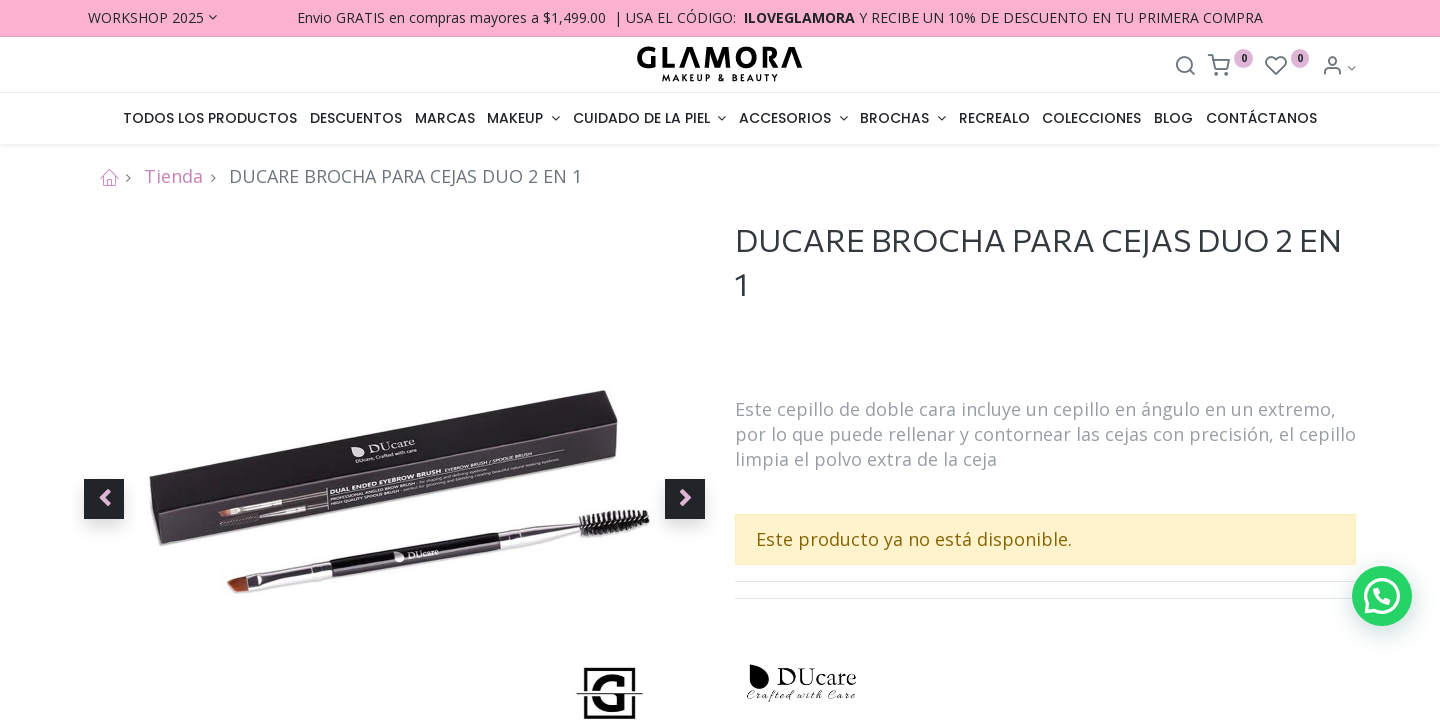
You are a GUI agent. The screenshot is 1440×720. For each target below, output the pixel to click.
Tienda (173, 176)
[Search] (1185, 67)
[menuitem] (210, 119)
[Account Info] (1338, 67)
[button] (104, 499)
